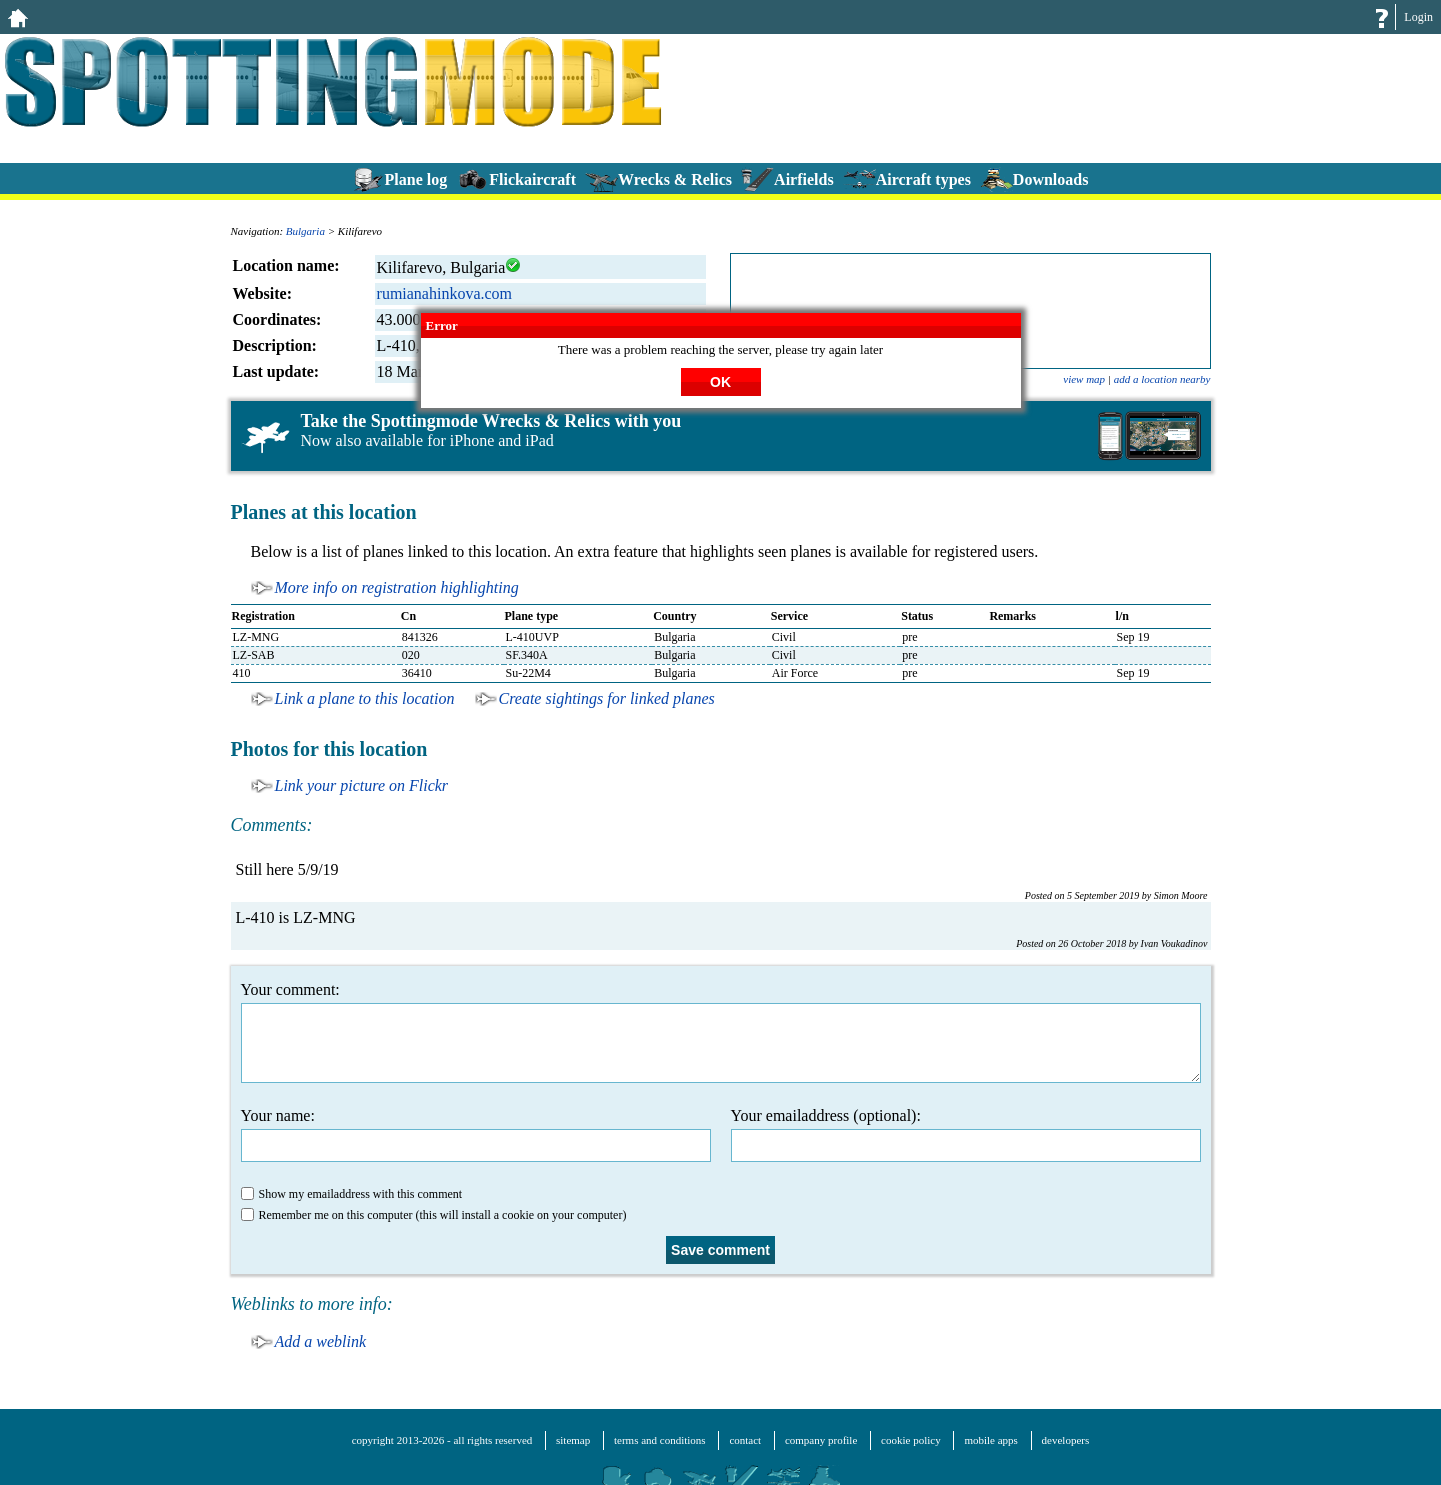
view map (1084, 379)
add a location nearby (1162, 379)
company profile (821, 1440)
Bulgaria (305, 231)
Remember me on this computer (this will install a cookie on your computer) (434, 1215)
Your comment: (721, 1032)
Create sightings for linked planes (607, 698)
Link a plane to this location (365, 698)
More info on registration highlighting (397, 587)
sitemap (573, 1440)
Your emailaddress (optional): (966, 1134)
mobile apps (990, 1440)
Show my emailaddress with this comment (352, 1194)
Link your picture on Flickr (362, 785)
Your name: (476, 1134)
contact (745, 1440)
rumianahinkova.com (445, 293)
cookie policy (911, 1440)
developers (1066, 1440)
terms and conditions (660, 1440)
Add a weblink (321, 1341)
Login (1418, 17)
